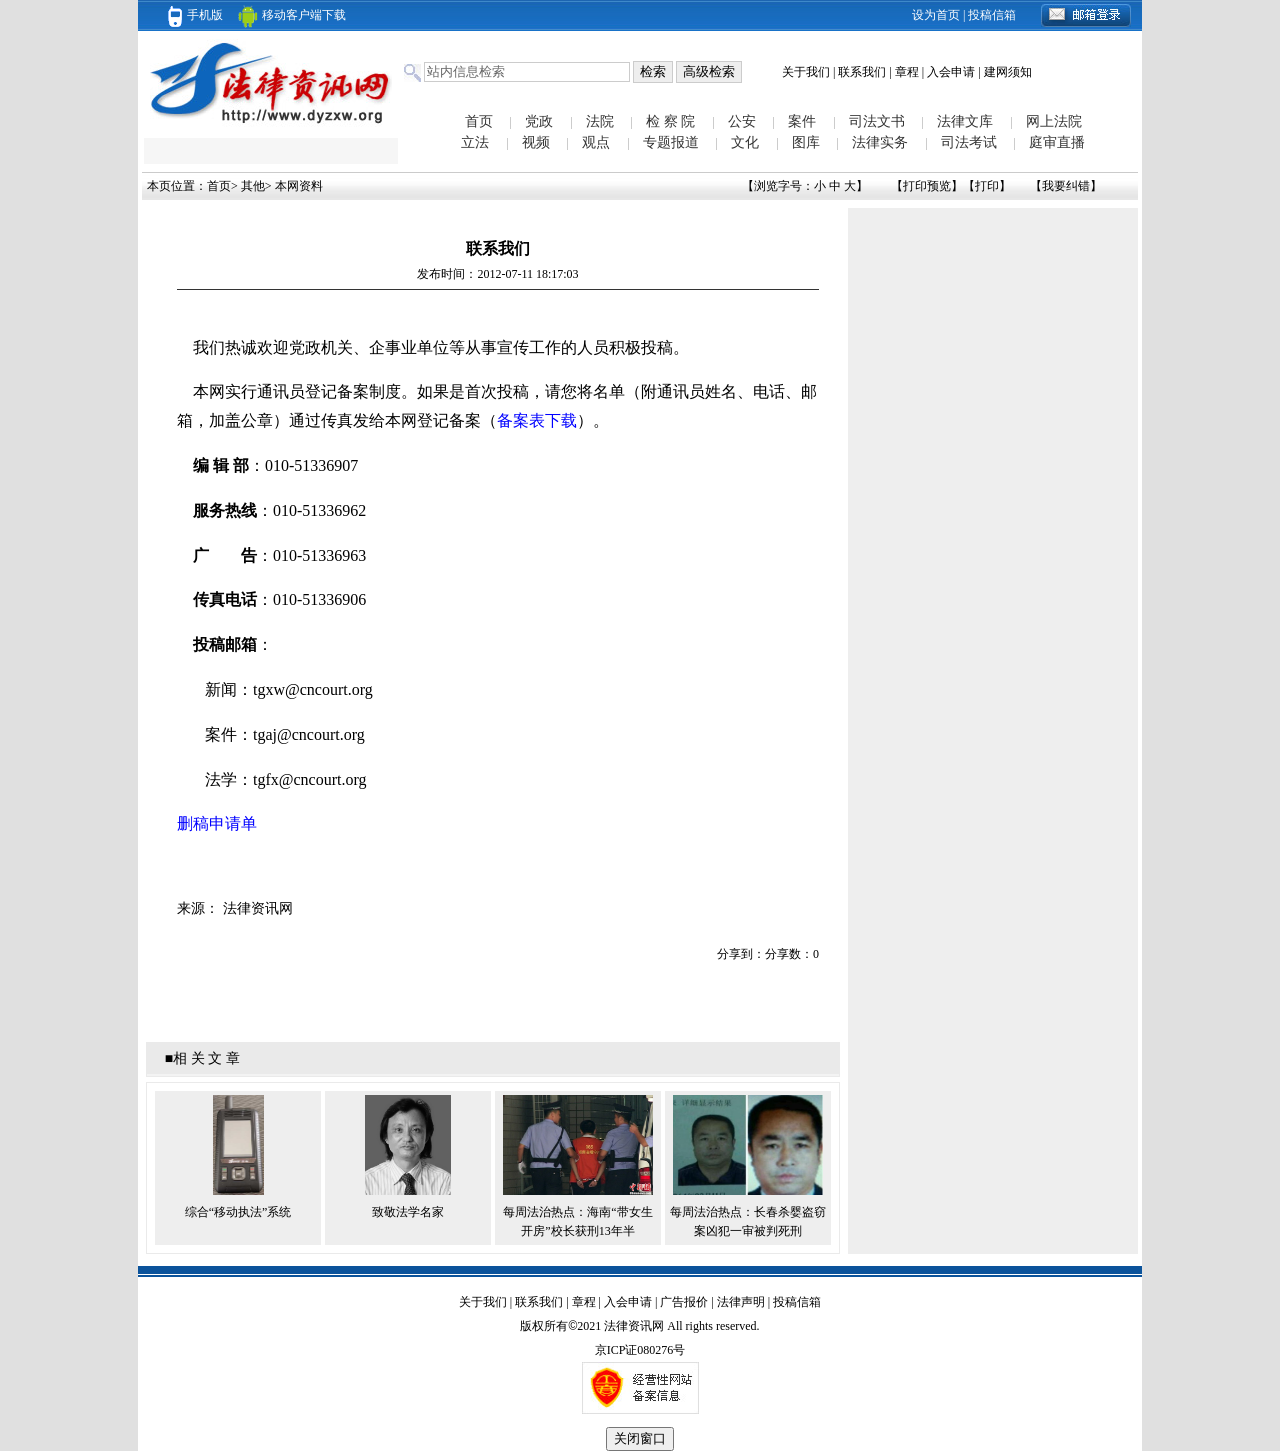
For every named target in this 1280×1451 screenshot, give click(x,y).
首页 (479, 121)
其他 (253, 186)
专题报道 (671, 142)
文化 (745, 142)
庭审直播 (1057, 142)
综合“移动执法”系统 (238, 1212)
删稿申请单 (217, 823)
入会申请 (951, 72)
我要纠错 (1066, 186)
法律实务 (880, 142)
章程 (907, 72)
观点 (596, 142)
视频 (536, 142)
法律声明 (741, 1302)
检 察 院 (670, 121)
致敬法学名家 (408, 1212)
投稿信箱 (992, 15)
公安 (742, 121)
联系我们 (862, 72)
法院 (600, 121)
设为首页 (936, 15)
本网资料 (299, 186)
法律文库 (965, 121)
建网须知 (1008, 72)
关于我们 (806, 72)
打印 (987, 186)
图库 (806, 142)
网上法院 (1054, 121)
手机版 (195, 15)
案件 (802, 121)
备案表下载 (537, 420)
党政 (539, 121)
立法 (475, 142)
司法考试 (969, 142)
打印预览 (927, 186)
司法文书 (877, 121)
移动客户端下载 (292, 15)
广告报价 (684, 1302)
